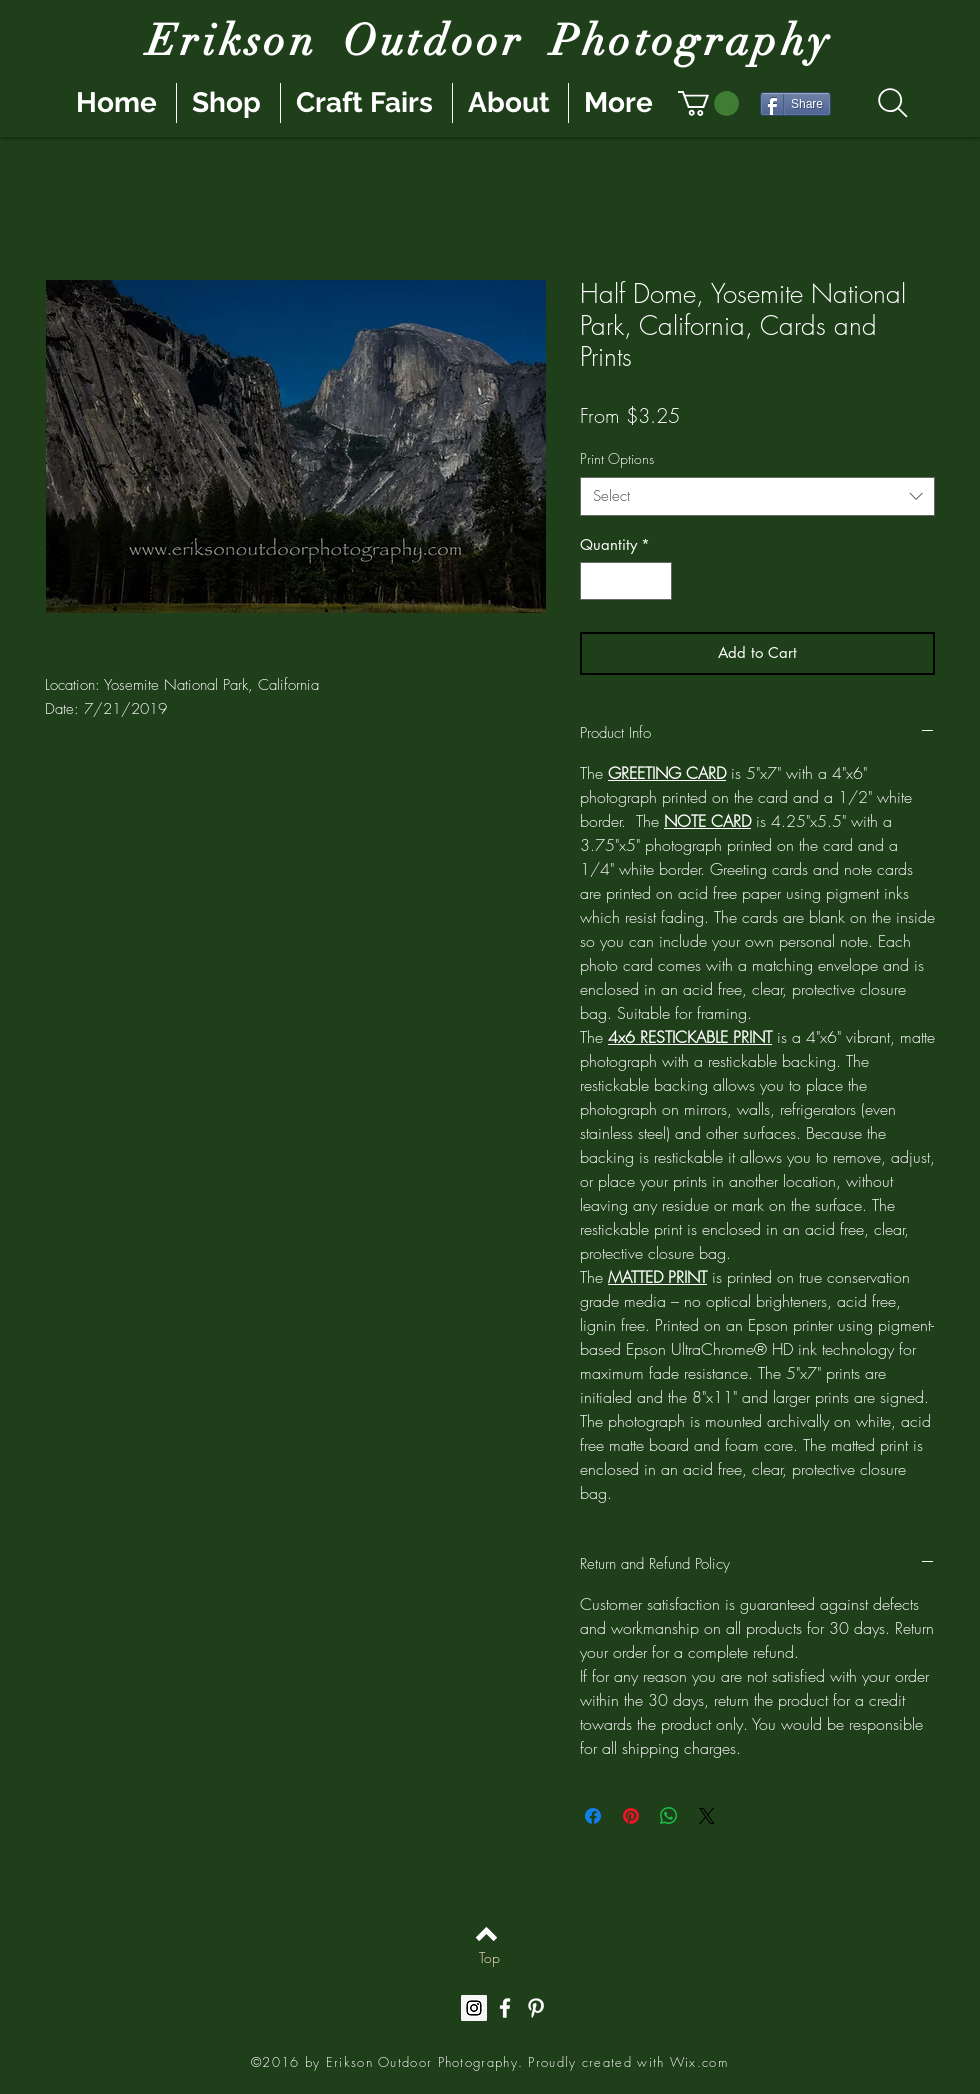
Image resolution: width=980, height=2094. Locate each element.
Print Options (617, 458)
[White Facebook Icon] (505, 2008)
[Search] (892, 103)
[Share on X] (707, 1816)
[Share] (795, 104)
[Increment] (656, 581)
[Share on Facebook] (593, 1816)
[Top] (489, 1958)
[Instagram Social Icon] (474, 2008)
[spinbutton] (626, 581)
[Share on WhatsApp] (669, 1816)
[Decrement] (596, 581)
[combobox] (757, 496)
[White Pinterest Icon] (536, 2008)
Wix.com (699, 2062)
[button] (708, 103)
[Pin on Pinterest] (631, 1816)
